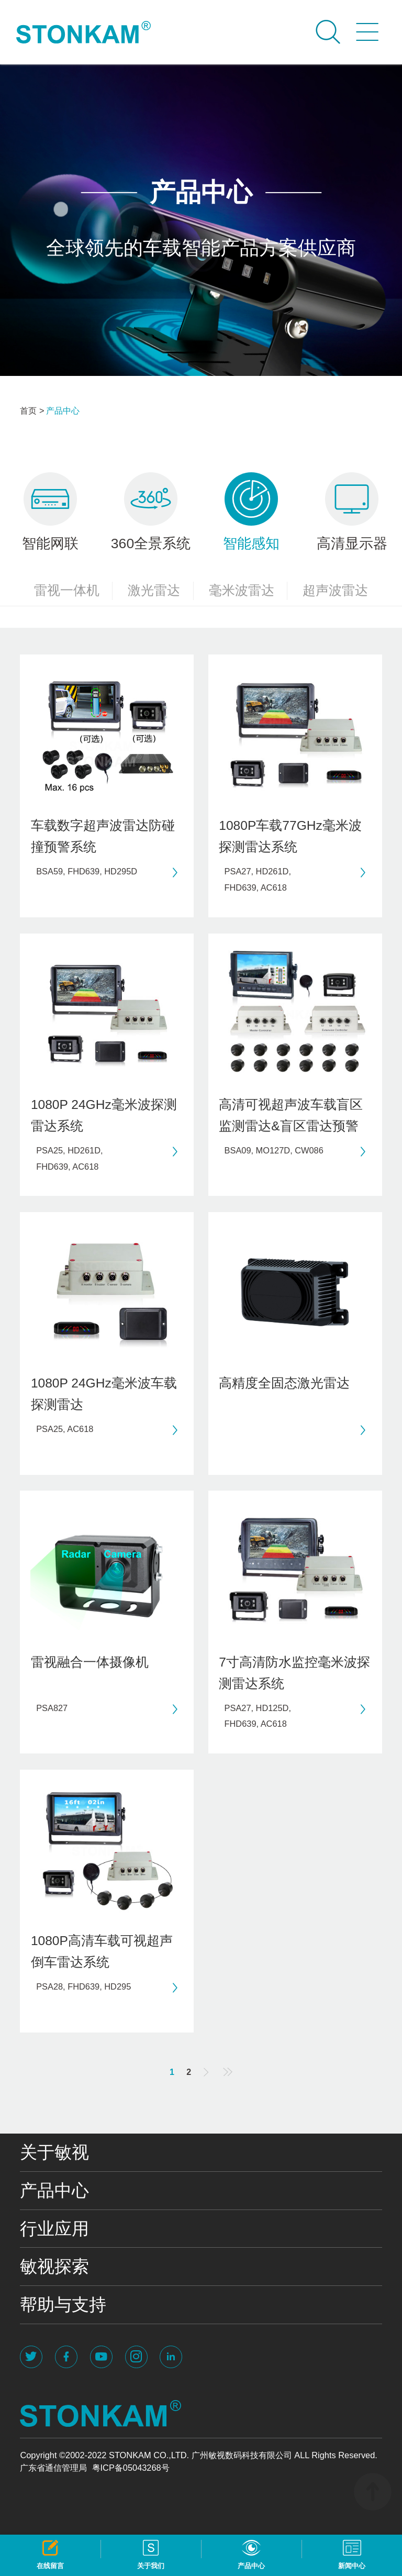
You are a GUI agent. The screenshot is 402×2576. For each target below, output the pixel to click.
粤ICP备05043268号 (131, 2467)
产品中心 (63, 410)
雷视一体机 (73, 591)
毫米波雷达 (248, 591)
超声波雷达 (335, 590)
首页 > (32, 410)
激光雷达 (161, 591)
